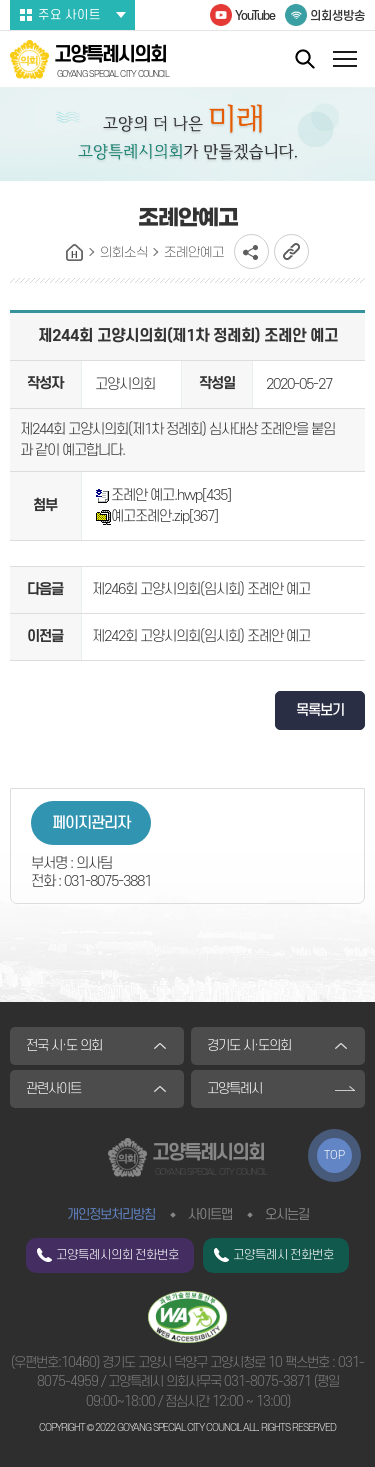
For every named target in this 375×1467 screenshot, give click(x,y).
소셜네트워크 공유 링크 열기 (251, 251)
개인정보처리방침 (111, 1214)
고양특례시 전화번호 (283, 1255)
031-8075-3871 (267, 1381)
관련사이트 (53, 1088)
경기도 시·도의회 (249, 1045)
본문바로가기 (0, 0)
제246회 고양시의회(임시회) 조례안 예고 (201, 589)
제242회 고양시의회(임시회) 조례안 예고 (201, 636)
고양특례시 (234, 1088)
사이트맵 (210, 1214)
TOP (334, 1155)
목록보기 (320, 710)
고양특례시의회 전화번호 (117, 1255)
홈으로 (75, 253)
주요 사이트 (69, 15)
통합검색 (305, 58)
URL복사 (291, 251)
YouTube (255, 16)
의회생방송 (337, 16)
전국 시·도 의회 (64, 1045)
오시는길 (287, 1214)
